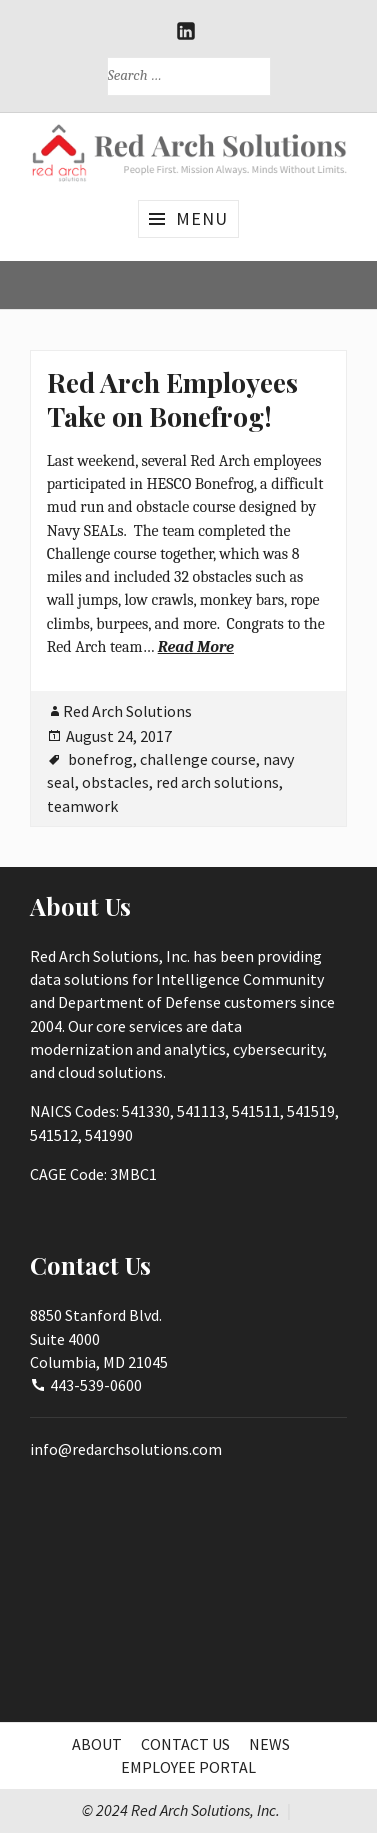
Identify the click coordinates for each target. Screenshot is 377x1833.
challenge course (198, 759)
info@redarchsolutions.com (126, 1449)
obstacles (115, 782)
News (269, 1744)
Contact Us (185, 1744)
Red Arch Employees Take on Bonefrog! (172, 399)
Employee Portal (188, 1767)
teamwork (82, 806)
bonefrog (100, 759)
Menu (202, 218)
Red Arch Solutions (127, 711)
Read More (196, 647)
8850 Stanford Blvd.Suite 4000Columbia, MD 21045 (99, 1338)
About (97, 1744)
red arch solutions (217, 782)
